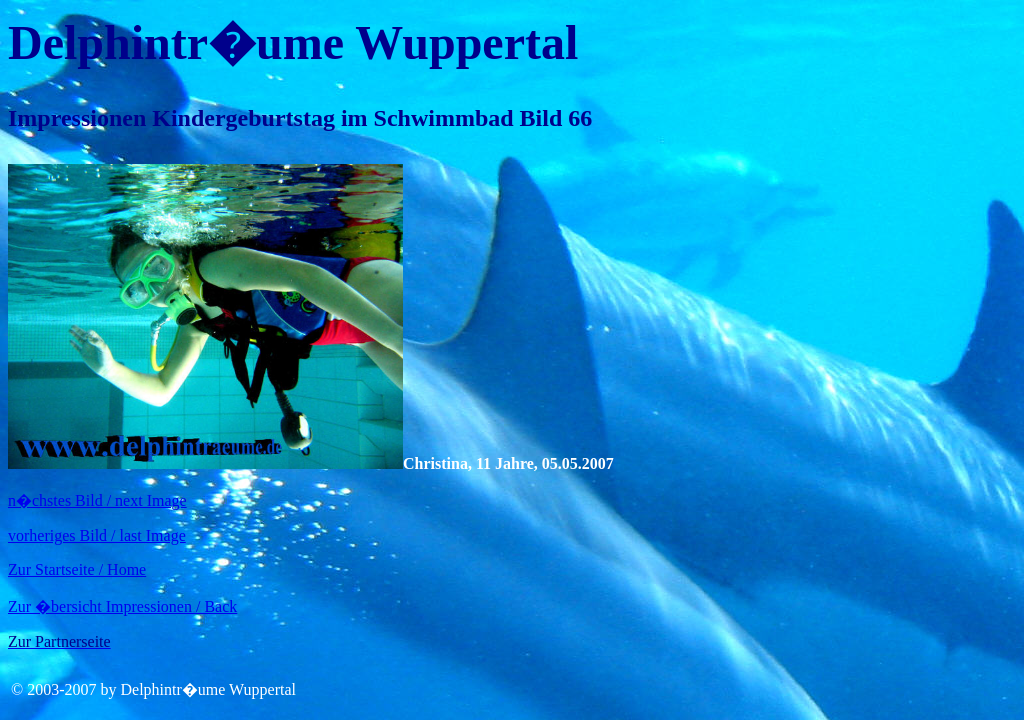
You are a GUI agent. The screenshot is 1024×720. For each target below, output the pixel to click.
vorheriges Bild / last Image (97, 535)
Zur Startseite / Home (77, 569)
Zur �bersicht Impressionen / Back (122, 606)
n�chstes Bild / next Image (97, 500)
